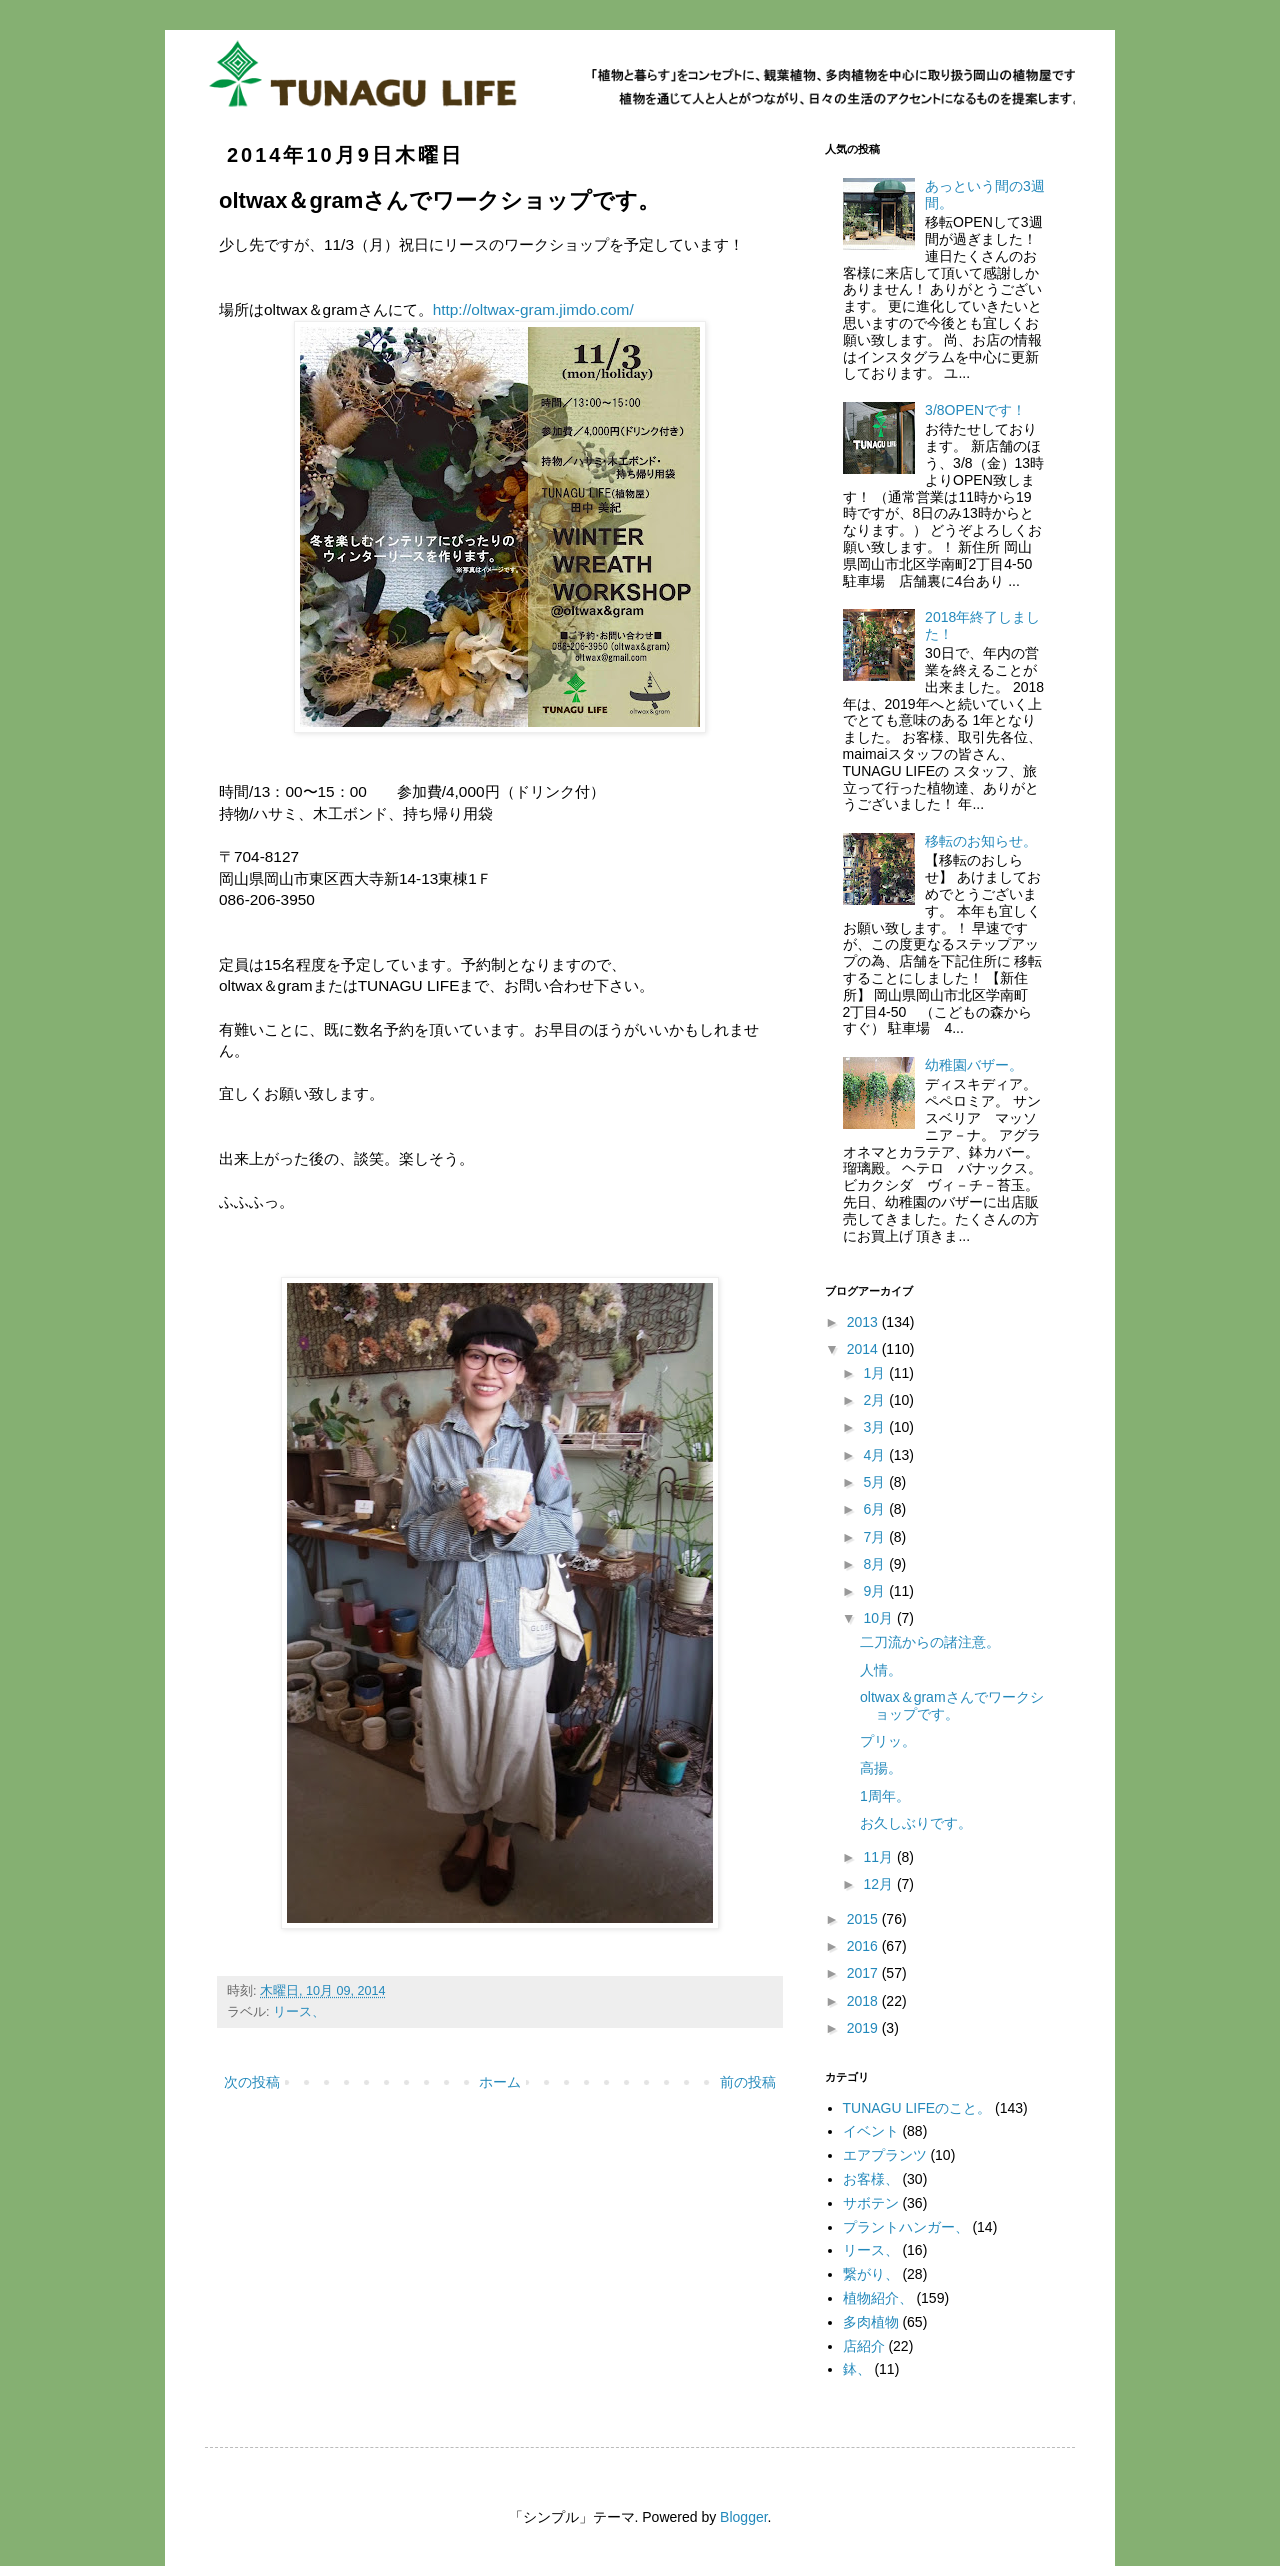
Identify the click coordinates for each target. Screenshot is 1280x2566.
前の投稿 (748, 2082)
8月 (876, 1564)
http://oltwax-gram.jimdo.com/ (533, 309)
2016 (864, 1946)
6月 (876, 1509)
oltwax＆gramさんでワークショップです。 (952, 1705)
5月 (876, 1482)
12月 (879, 1884)
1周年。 (885, 1796)
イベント (871, 2131)
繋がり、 (871, 2274)
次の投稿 (252, 2082)
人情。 (881, 1670)
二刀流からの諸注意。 (930, 1642)
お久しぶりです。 (916, 1823)
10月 (879, 1618)
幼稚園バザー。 (974, 1065)
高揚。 (881, 1768)
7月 (876, 1537)
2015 (864, 1919)
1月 (876, 1373)
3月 (876, 1427)
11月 (879, 1857)
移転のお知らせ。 (981, 841)
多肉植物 (871, 2322)
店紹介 (864, 2346)
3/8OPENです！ (975, 410)
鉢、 (857, 2369)
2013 (864, 1322)
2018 (864, 2001)
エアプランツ (885, 2155)
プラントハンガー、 (906, 2227)
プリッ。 (888, 1741)
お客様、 (871, 2179)
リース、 (299, 2012)
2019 (864, 2028)
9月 (876, 1591)
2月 (876, 1400)
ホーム (500, 2082)
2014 (864, 1349)
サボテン (871, 2203)
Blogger (743, 2517)
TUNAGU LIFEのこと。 (917, 2108)
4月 (876, 1455)
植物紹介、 (878, 2298)
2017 (864, 1973)
